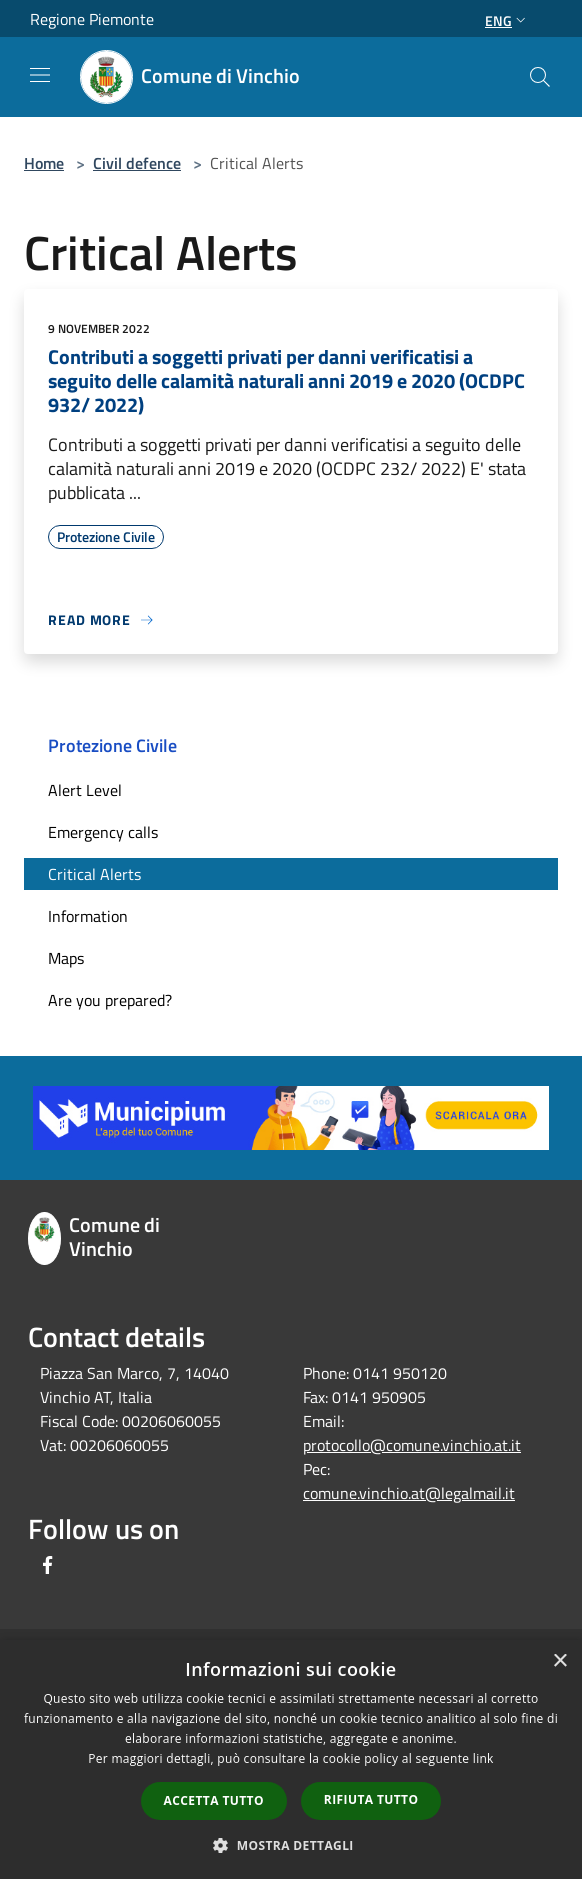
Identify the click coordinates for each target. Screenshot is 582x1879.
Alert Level (85, 790)
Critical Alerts (94, 874)
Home (44, 163)
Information (88, 916)
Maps (66, 958)
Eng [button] (507, 20)
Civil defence (137, 163)
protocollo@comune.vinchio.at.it (412, 1445)
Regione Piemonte (92, 19)
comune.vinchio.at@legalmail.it (409, 1493)
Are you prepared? (110, 1000)
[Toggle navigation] (40, 75)
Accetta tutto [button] (214, 1800)
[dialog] (291, 1759)
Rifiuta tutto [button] (371, 1799)
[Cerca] (540, 77)
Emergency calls (103, 832)
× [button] (559, 1661)
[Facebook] (48, 1566)
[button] (291, 1845)
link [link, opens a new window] (483, 1758)
